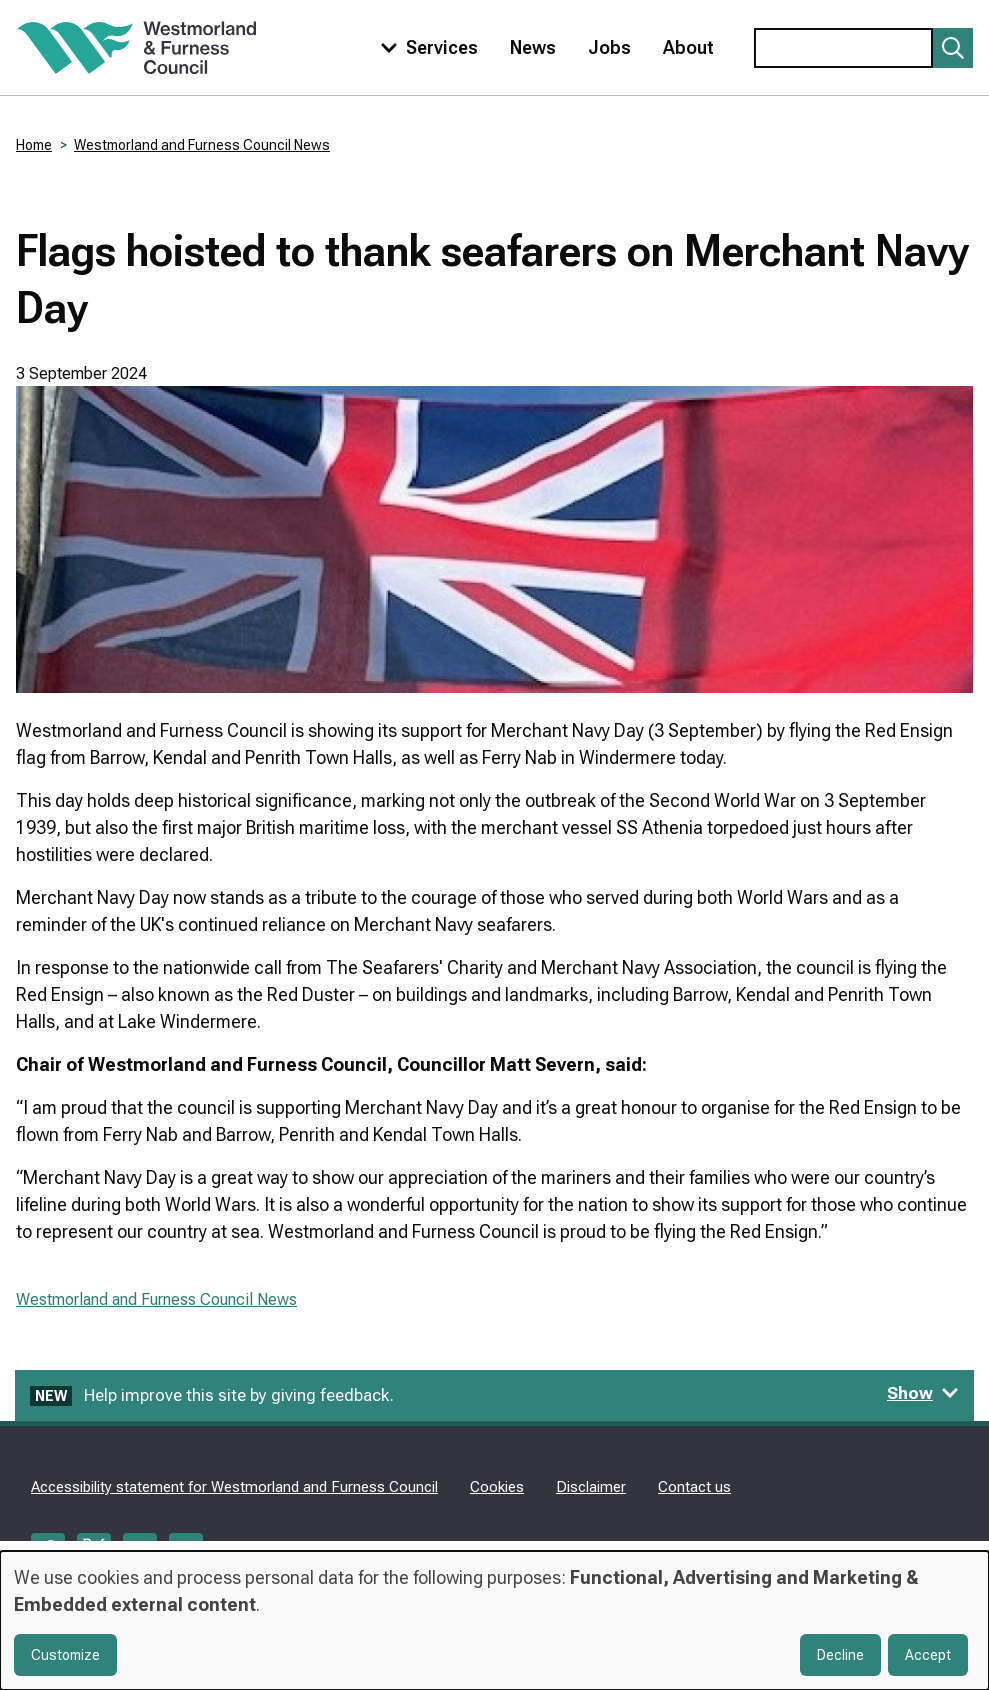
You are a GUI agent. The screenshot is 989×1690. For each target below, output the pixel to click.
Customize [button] (65, 1655)
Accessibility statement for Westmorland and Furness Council (234, 1487)
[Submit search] (953, 48)
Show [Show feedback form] (923, 1393)
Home (34, 145)
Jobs (609, 47)
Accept (928, 1655)
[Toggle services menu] (425, 47)
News (533, 47)
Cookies (497, 1487)
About (688, 47)
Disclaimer (591, 1487)
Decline (840, 1655)
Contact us (694, 1487)
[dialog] (494, 1620)
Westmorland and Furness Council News (202, 145)
